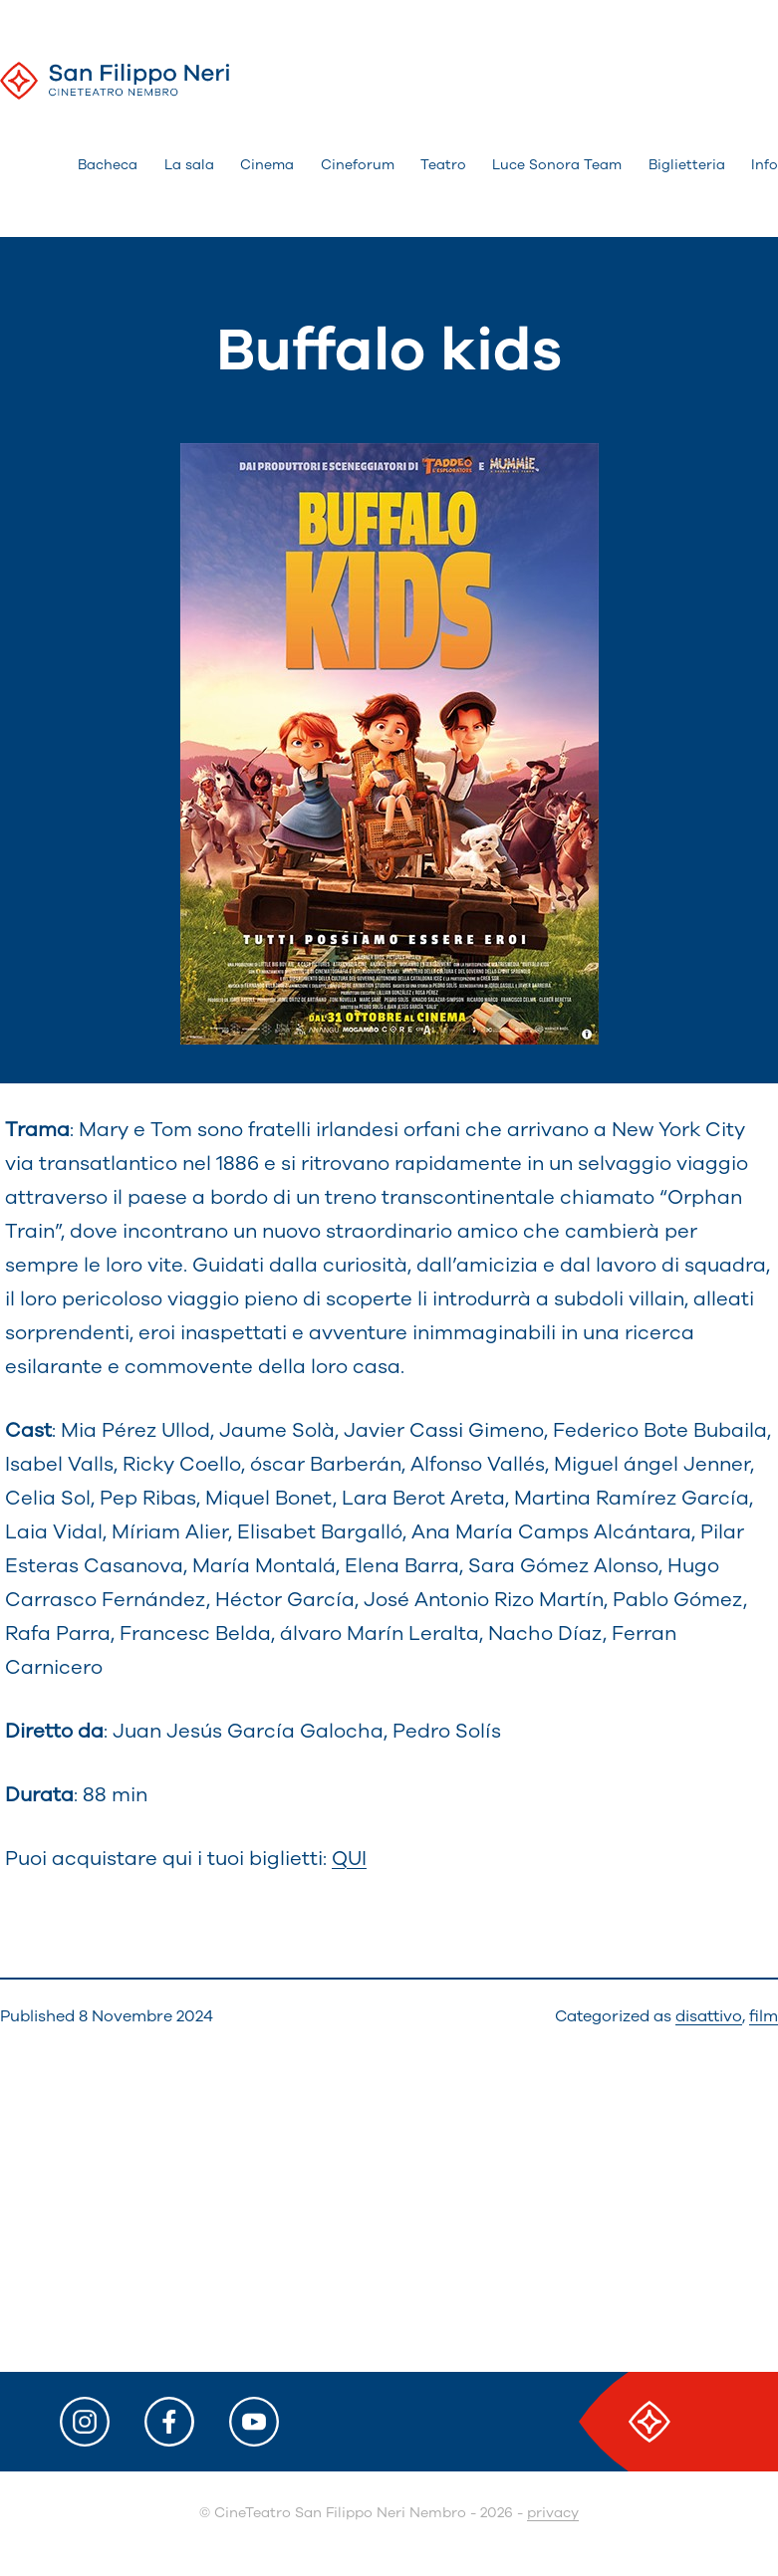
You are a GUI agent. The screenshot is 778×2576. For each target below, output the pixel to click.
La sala (189, 164)
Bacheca (107, 164)
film (763, 2016)
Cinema (267, 164)
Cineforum (357, 164)
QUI (349, 1858)
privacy (553, 2512)
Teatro (443, 164)
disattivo (708, 2016)
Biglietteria (686, 164)
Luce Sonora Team (557, 164)
